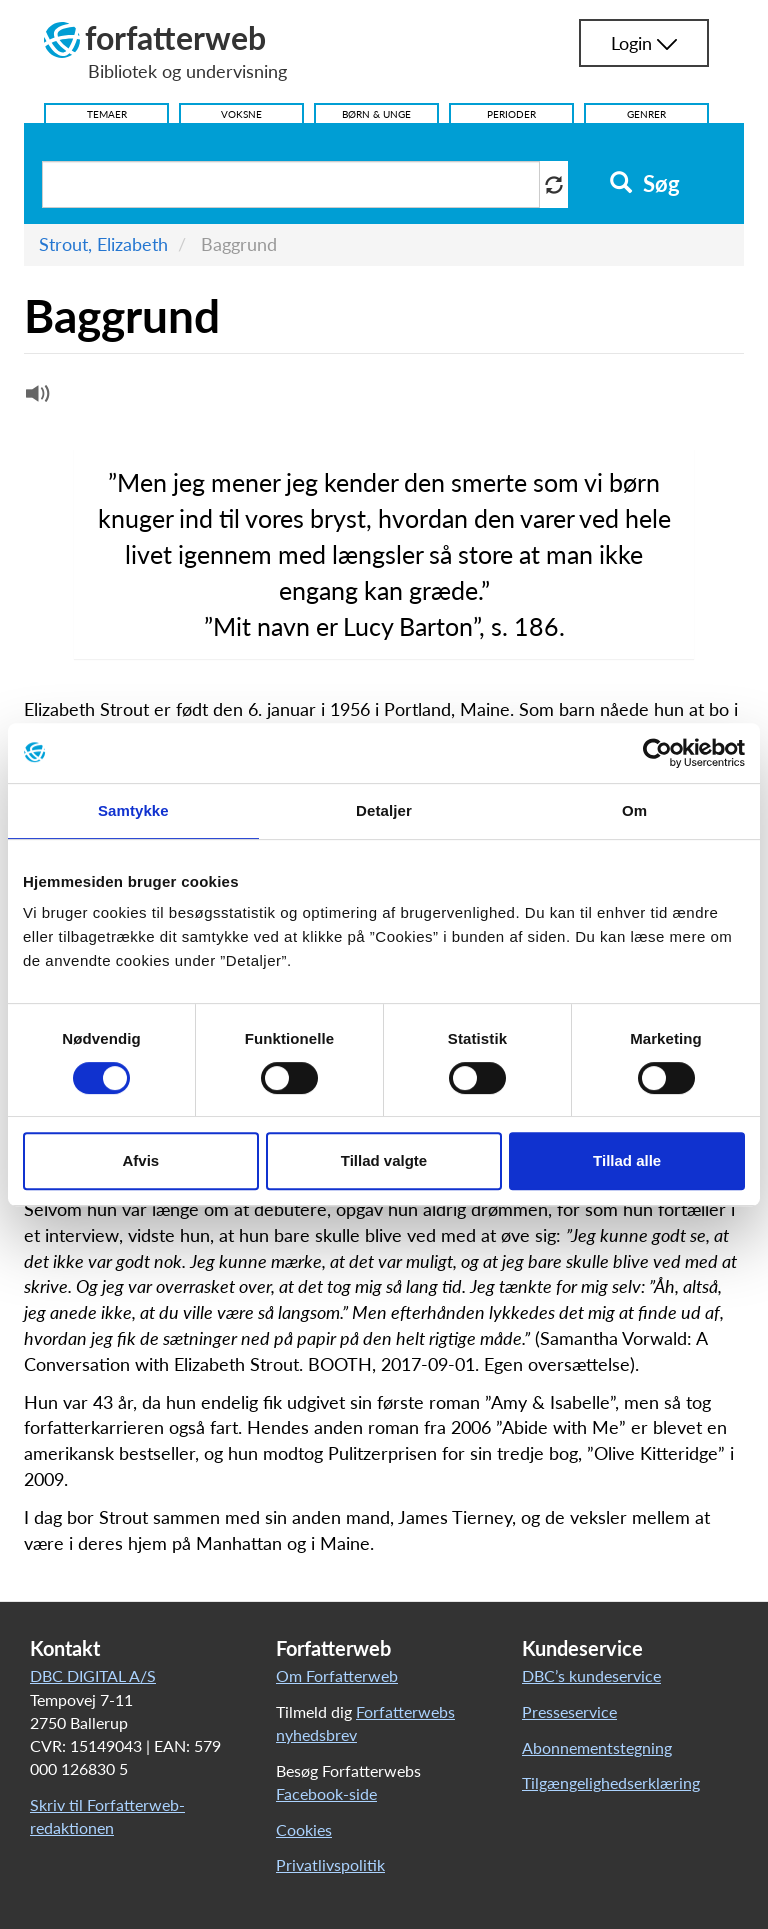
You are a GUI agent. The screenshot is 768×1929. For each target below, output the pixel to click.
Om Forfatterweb (337, 1675)
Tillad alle (627, 1160)
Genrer (646, 114)
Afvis (140, 1160)
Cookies (304, 1829)
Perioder (511, 114)
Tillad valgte (384, 1160)
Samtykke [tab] (133, 810)
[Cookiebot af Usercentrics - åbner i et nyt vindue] (657, 753)
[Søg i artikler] (291, 184)
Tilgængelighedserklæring (611, 1782)
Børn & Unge (376, 114)
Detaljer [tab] (384, 810)
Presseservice (569, 1711)
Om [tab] (634, 810)
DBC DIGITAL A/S (93, 1675)
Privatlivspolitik (330, 1864)
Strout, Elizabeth (103, 244)
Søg (644, 184)
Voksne (241, 114)
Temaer (107, 114)
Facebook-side (326, 1793)
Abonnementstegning (597, 1747)
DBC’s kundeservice (591, 1675)
